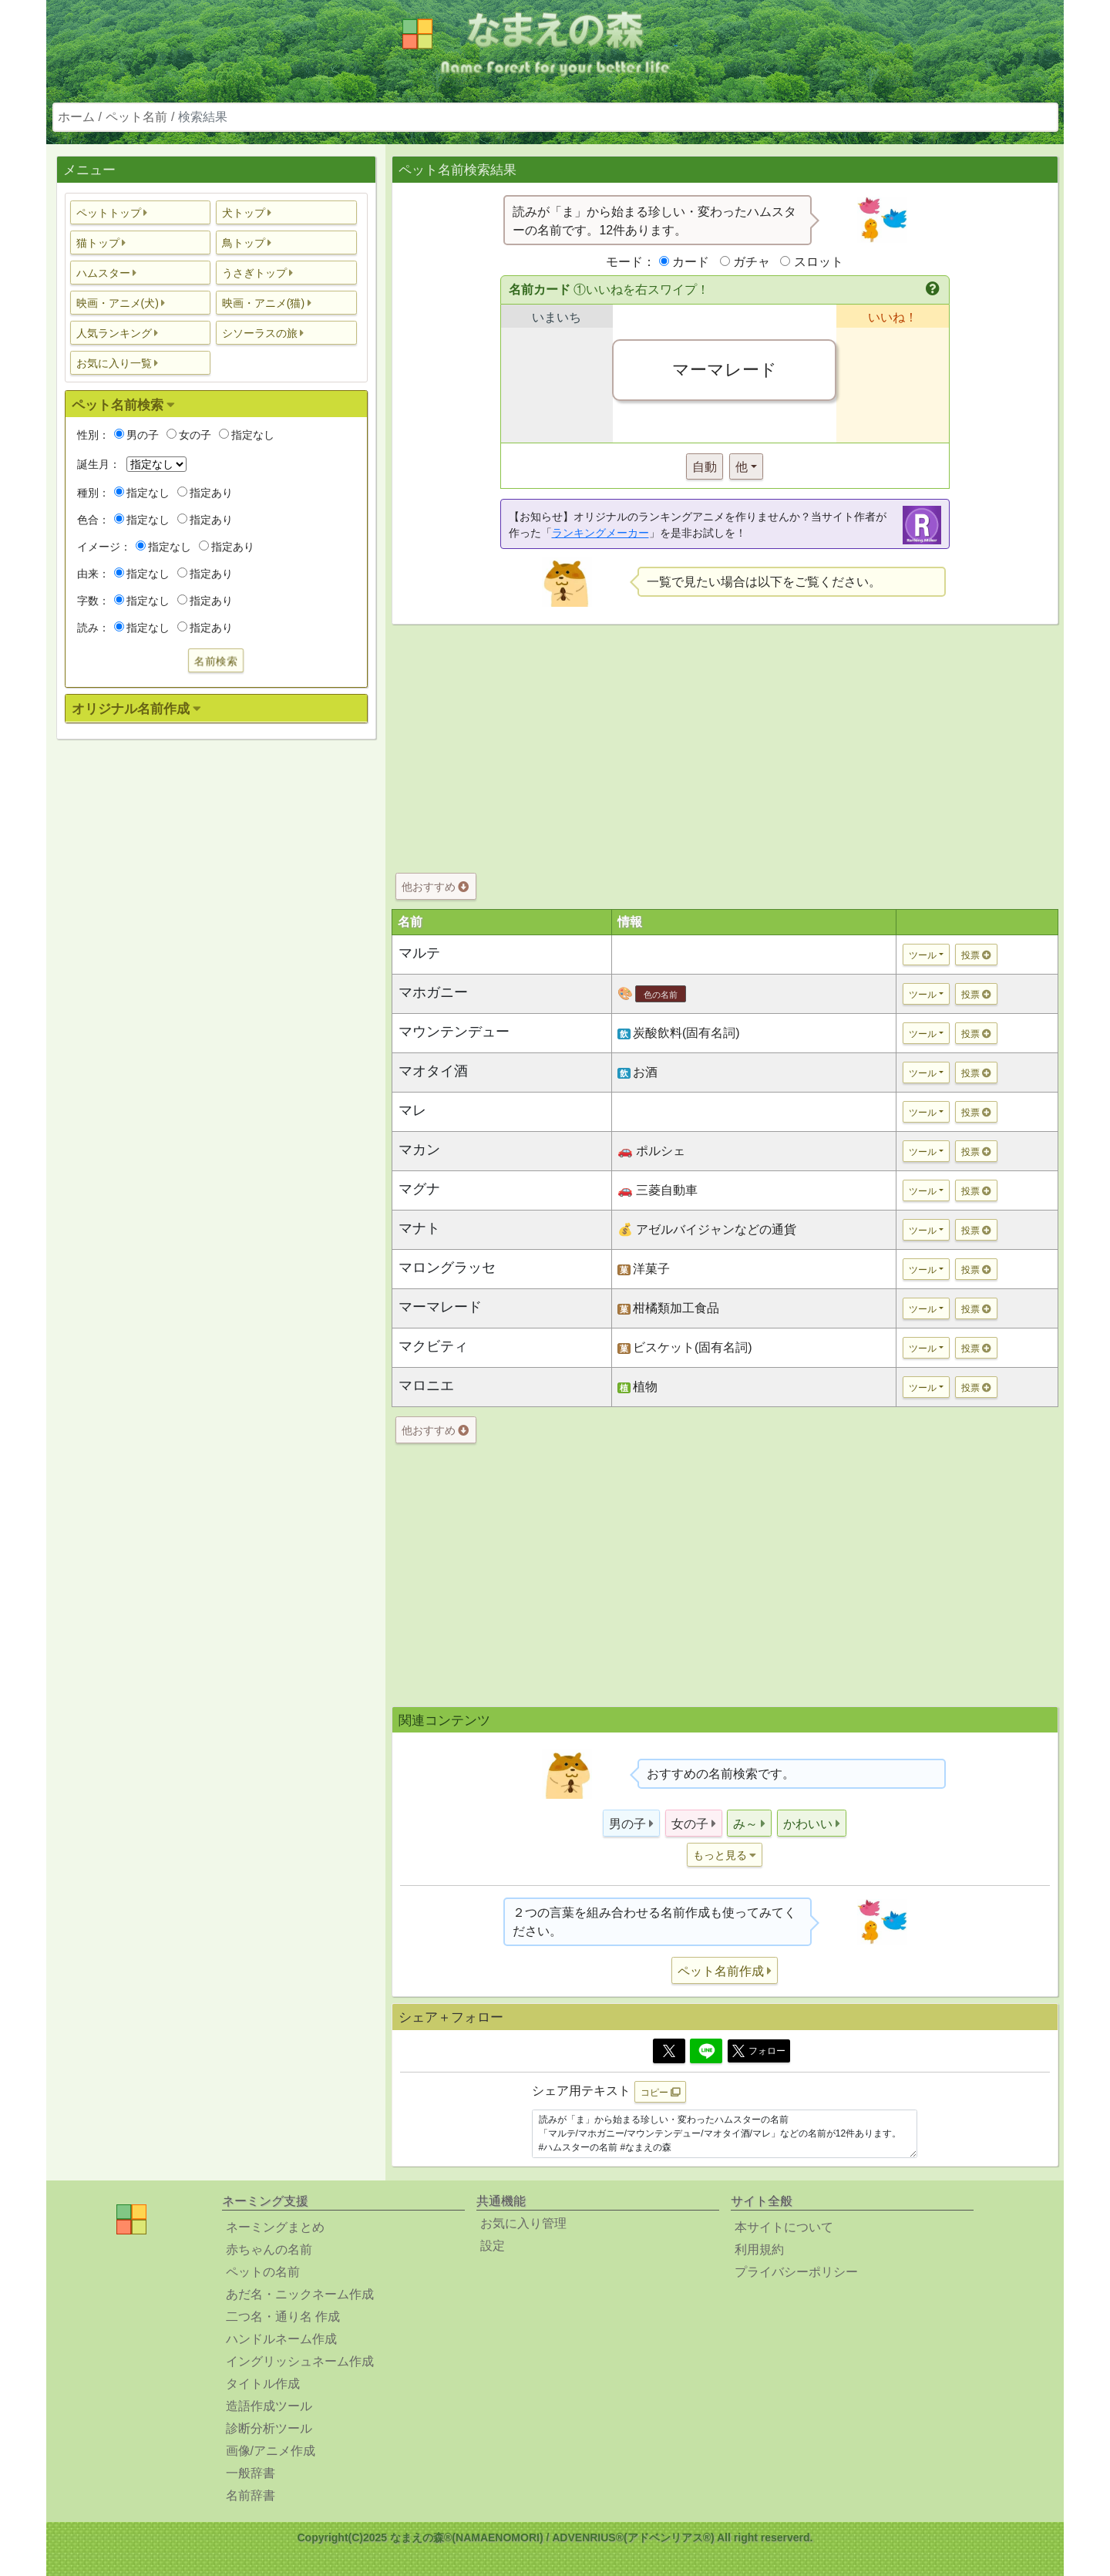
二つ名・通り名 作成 (283, 2316)
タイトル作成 (263, 2383)
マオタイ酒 (433, 1071)
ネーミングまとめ (275, 2227)
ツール (923, 955)
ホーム (76, 116)
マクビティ (433, 1346)
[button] (140, 212)
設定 (492, 2245)
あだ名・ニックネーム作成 (300, 2294)
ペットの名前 (263, 2271)
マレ (412, 1110)
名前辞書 (250, 2495)
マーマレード (440, 1307)
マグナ (419, 1189)
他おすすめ (435, 887)
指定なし (246, 435)
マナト (419, 1228)
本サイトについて (784, 2227)
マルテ (419, 953)
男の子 (136, 435)
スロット (818, 261)
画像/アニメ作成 (270, 2450)
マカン (419, 1149)
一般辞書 (250, 2473)
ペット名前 (136, 116)
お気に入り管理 (523, 2223)
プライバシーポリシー (796, 2271)
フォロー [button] (758, 2051)
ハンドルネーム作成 (281, 2338)
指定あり (205, 493)
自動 (704, 466)
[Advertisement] (215, 994)
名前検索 (215, 661)
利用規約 (759, 2249)
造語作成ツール (269, 2406)
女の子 (188, 435)
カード (690, 261)
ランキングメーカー (600, 533)
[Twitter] (669, 2051)
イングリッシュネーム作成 (300, 2361)
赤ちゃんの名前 (269, 2249)
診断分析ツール (269, 2428)
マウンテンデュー (454, 1031)
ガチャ (751, 261)
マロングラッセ (447, 1267)
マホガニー (433, 992)
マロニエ (426, 1385)
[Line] (706, 2051)
